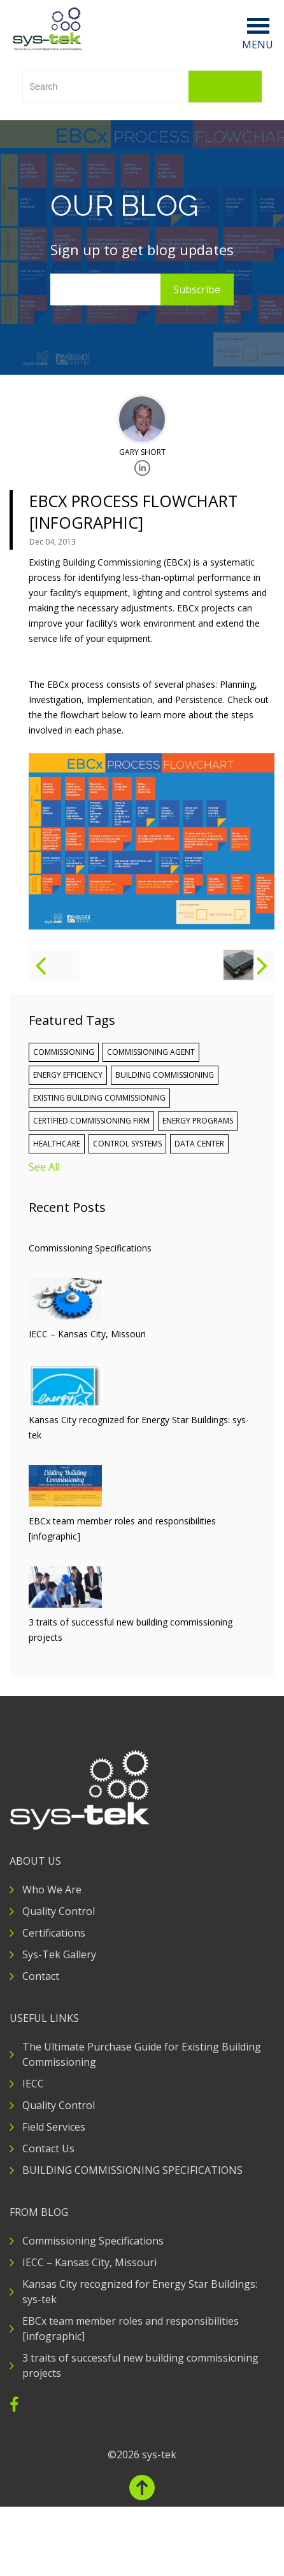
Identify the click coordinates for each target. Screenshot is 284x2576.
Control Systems (127, 1143)
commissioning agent (151, 1052)
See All (44, 1167)
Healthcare (56, 1143)
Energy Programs (197, 1120)
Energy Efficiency (68, 1074)
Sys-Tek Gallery (59, 1954)
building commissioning (164, 1074)
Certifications (53, 1933)
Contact (40, 1976)
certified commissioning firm (91, 1120)
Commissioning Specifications (93, 2241)
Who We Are (52, 1890)
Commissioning (63, 1052)
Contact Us (48, 2148)
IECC (33, 2084)
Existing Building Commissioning (99, 1097)
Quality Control (58, 1911)
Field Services (53, 2127)
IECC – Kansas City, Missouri (89, 2262)
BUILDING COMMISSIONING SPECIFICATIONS (132, 2170)
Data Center (199, 1143)
